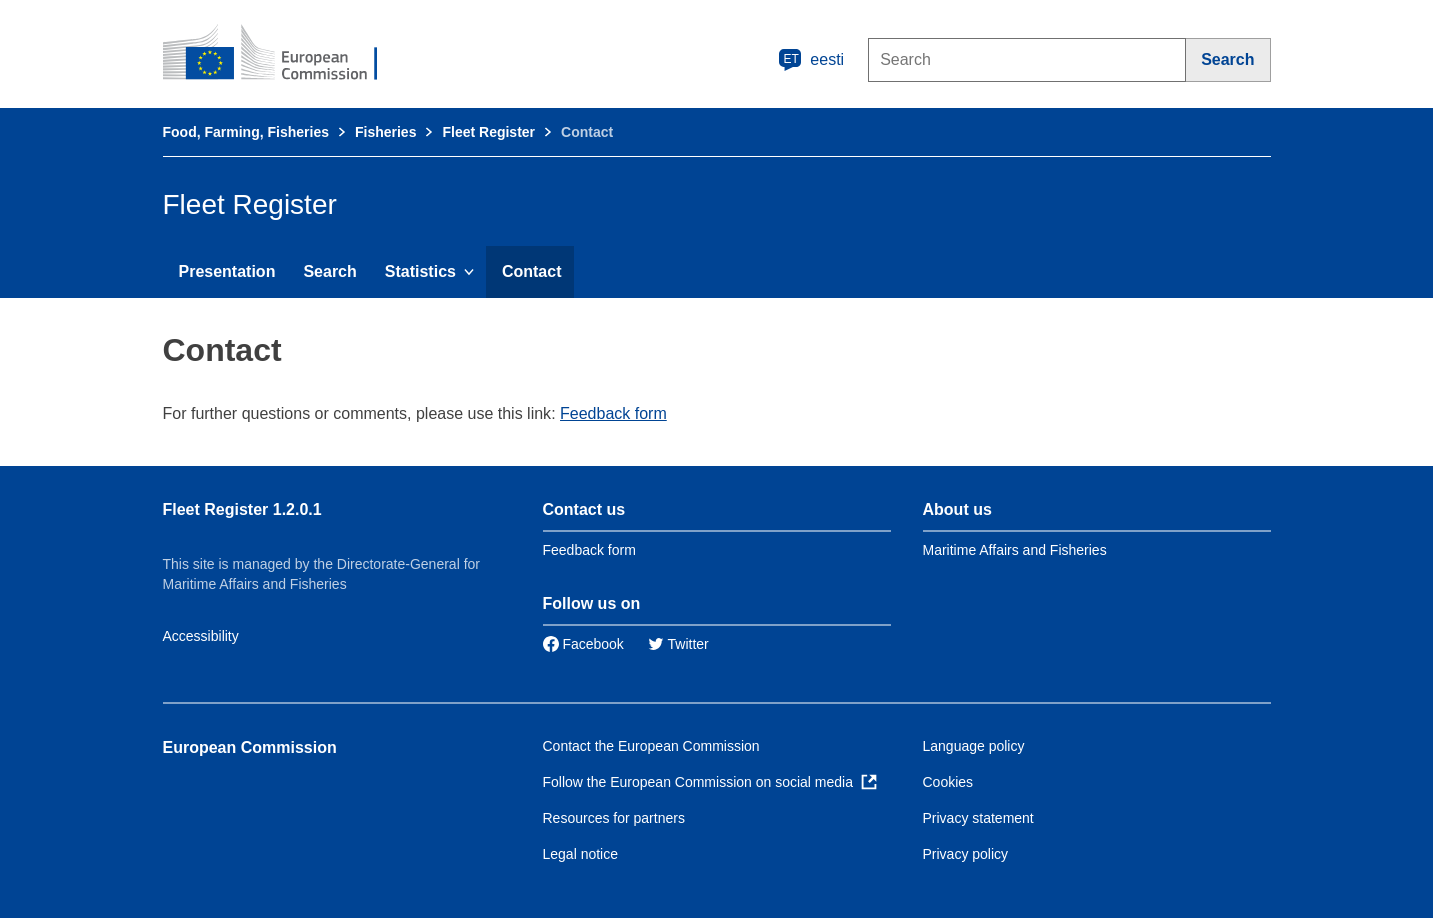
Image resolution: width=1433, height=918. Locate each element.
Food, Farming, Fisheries (246, 132)
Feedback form (613, 413)
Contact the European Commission (651, 746)
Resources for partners (614, 818)
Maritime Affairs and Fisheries (1015, 550)
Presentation (227, 271)
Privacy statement (978, 818)
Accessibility (201, 636)
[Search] (1228, 60)
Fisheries (385, 132)
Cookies (948, 782)
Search (329, 271)
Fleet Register (488, 132)
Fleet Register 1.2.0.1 (242, 509)
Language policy (974, 746)
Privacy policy (966, 854)
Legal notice (581, 854)
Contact (532, 271)
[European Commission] (284, 54)
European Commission (250, 747)
